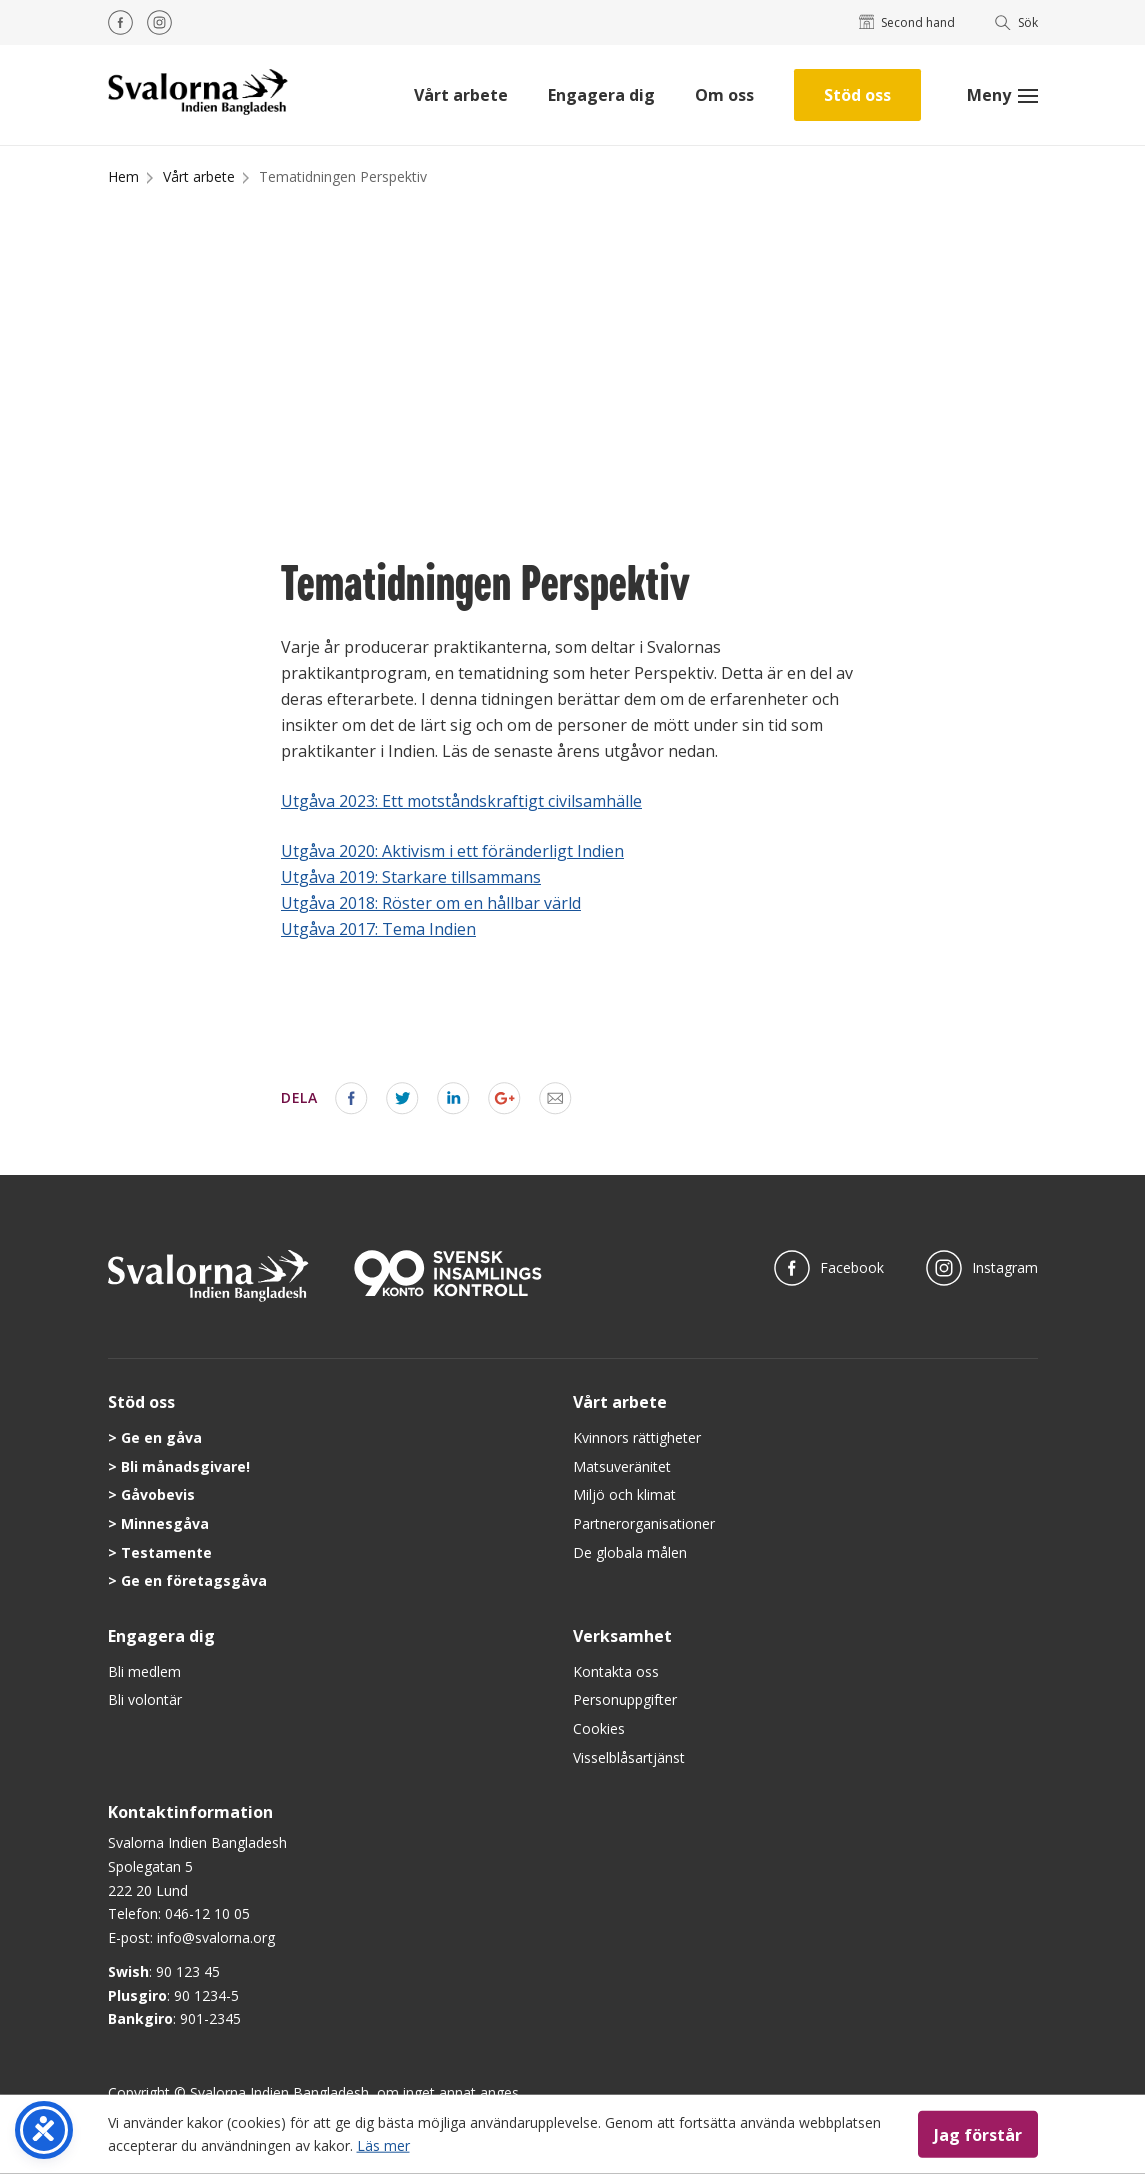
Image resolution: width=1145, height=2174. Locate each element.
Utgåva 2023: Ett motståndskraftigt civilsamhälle (461, 801)
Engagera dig (601, 95)
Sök (1016, 22)
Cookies (599, 1728)
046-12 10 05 (207, 1913)
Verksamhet (622, 1636)
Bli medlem (144, 1671)
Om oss (724, 95)
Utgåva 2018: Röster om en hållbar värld (431, 903)
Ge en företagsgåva (194, 1580)
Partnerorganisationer (644, 1523)
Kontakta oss (616, 1671)
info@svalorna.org (216, 1937)
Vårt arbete (461, 95)
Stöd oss (857, 95)
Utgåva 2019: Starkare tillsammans (411, 877)
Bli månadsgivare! (185, 1466)
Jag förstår (978, 2134)
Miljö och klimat (624, 1494)
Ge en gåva (161, 1437)
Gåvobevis (158, 1494)
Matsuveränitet (622, 1466)
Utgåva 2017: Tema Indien (378, 929)
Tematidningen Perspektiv (343, 176)
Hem (123, 176)
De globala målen (630, 1552)
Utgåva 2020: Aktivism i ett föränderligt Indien (452, 851)
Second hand (907, 22)
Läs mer (383, 2144)
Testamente (166, 1552)
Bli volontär (145, 1699)
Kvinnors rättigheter (637, 1437)
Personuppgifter (625, 1699)
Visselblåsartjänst (629, 1757)
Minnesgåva (165, 1523)
